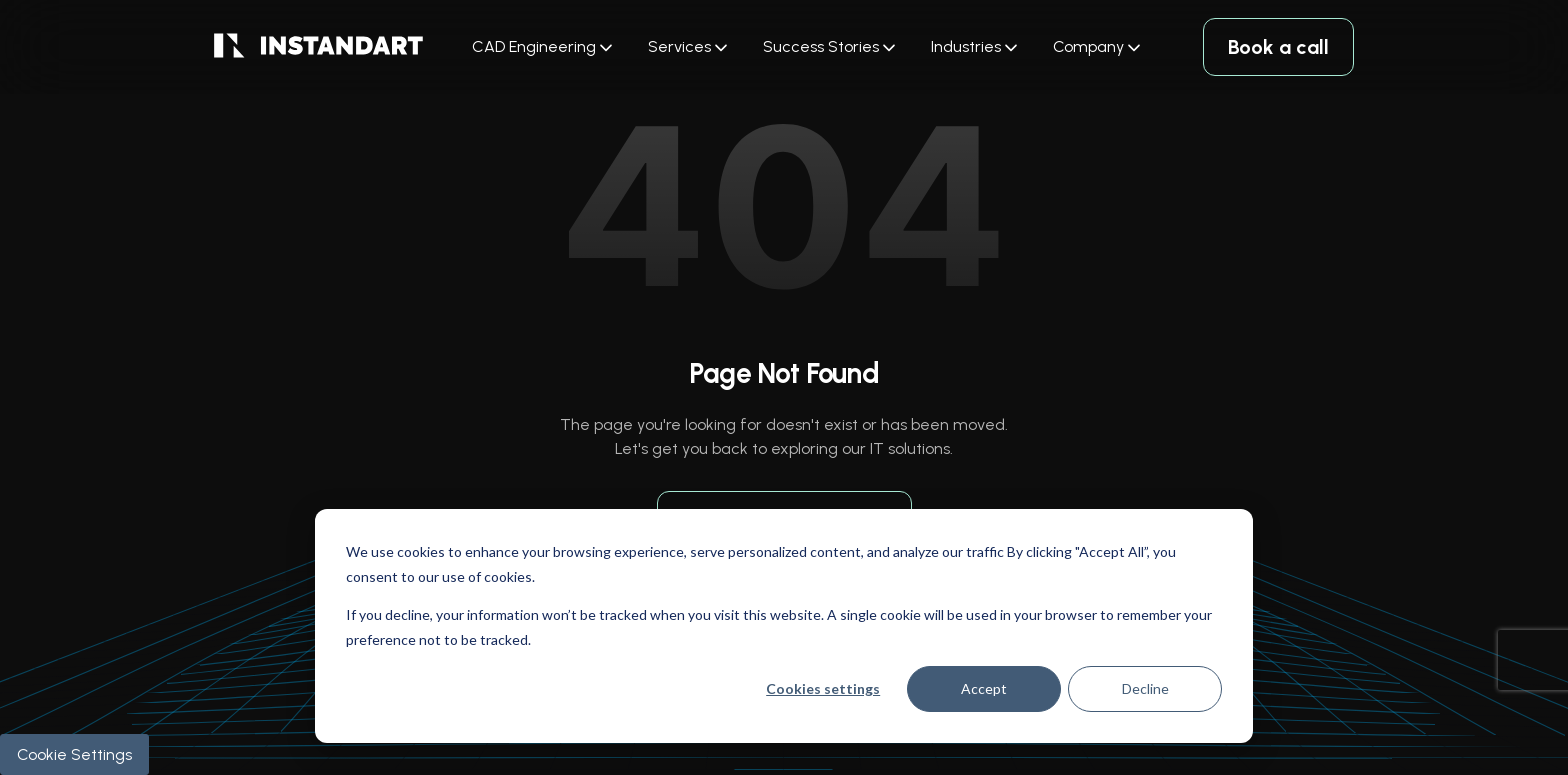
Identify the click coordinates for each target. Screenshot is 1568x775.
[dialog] (784, 626)
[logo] (318, 47)
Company (1088, 46)
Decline (1145, 688)
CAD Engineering (534, 46)
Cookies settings (823, 688)
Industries (966, 46)
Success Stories (821, 46)
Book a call (1278, 47)
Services (679, 46)
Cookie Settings (74, 754)
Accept (984, 688)
